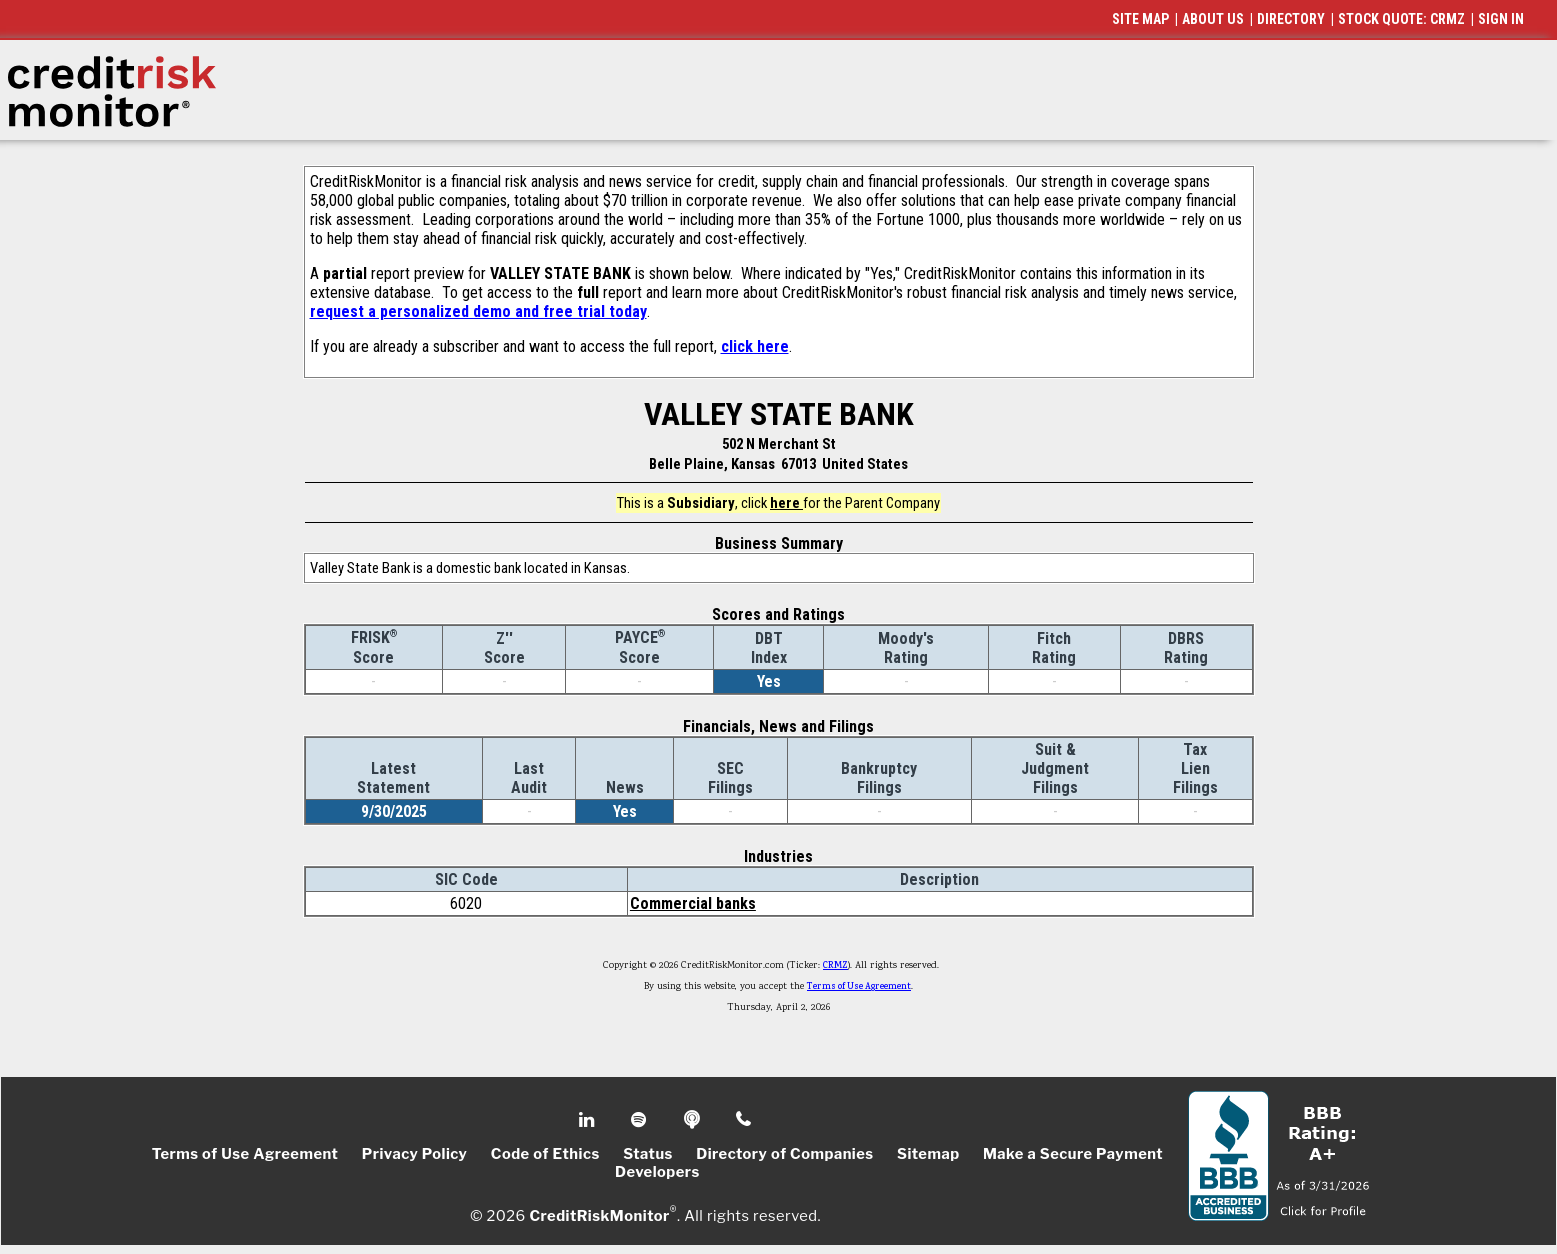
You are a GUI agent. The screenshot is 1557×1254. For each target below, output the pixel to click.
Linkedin (589, 1120)
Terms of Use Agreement (859, 987)
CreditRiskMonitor (599, 1216)
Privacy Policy (415, 1154)
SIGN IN (1501, 19)
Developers (657, 1172)
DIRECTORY (1291, 19)
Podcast (693, 1120)
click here (755, 346)
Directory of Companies (784, 1154)
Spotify (640, 1120)
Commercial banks (693, 903)
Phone (744, 1120)
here (786, 503)
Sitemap (928, 1154)
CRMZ (835, 966)
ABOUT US (1213, 19)
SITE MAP (1140, 19)
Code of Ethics (545, 1154)
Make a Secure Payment (1073, 1154)
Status (648, 1154)
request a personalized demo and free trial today (478, 311)
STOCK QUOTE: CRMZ (1401, 19)
